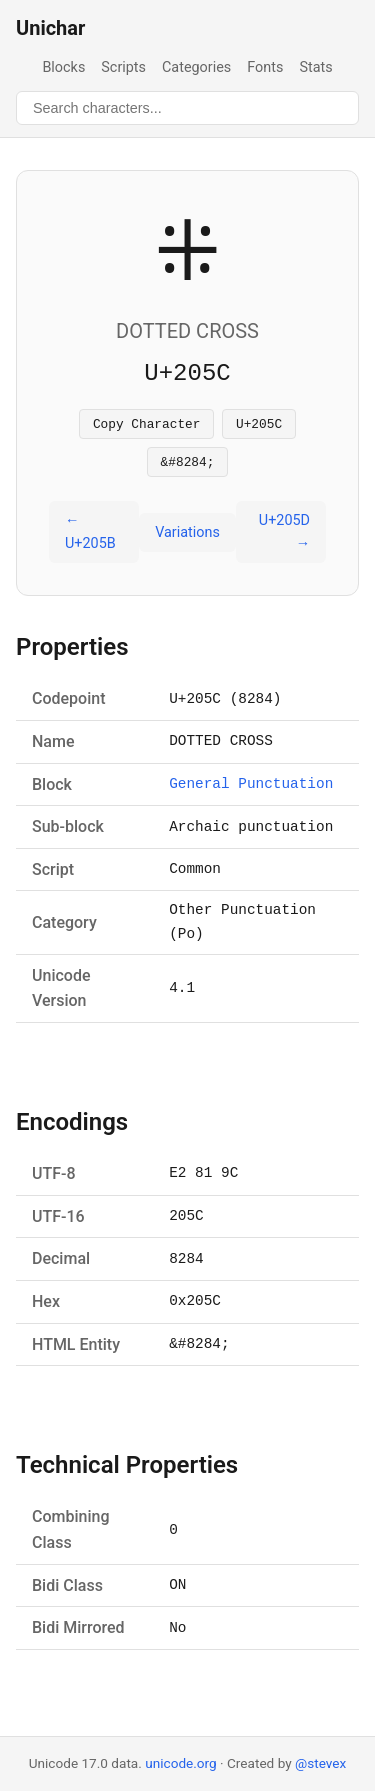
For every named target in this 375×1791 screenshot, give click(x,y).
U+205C (259, 426)
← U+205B (90, 538)
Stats (315, 67)
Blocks (63, 67)
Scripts (123, 67)
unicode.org (181, 1763)
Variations (187, 538)
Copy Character (147, 426)
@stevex (320, 1763)
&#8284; (188, 467)
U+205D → (284, 538)
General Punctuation (251, 790)
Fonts (265, 67)
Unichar (50, 28)
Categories (196, 67)
